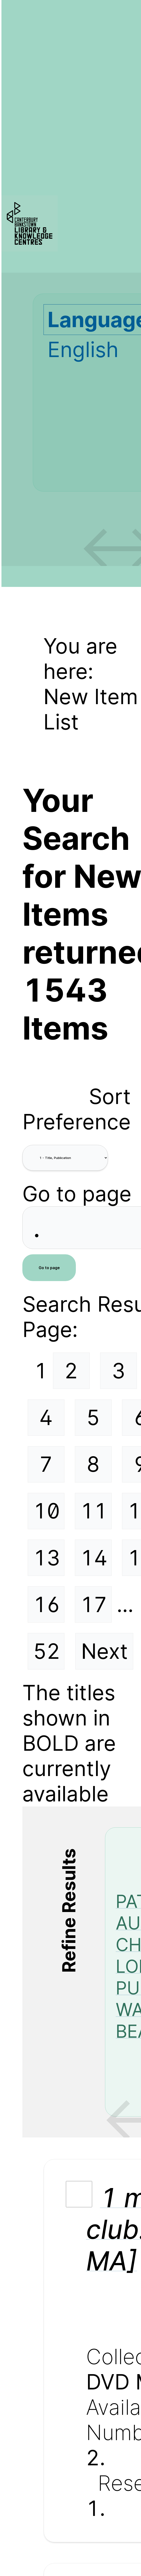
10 (46, 1511)
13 (46, 1558)
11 (93, 1511)
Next (104, 1651)
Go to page (77, 1193)
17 (93, 1604)
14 (93, 1558)
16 (46, 1604)
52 (46, 1651)
